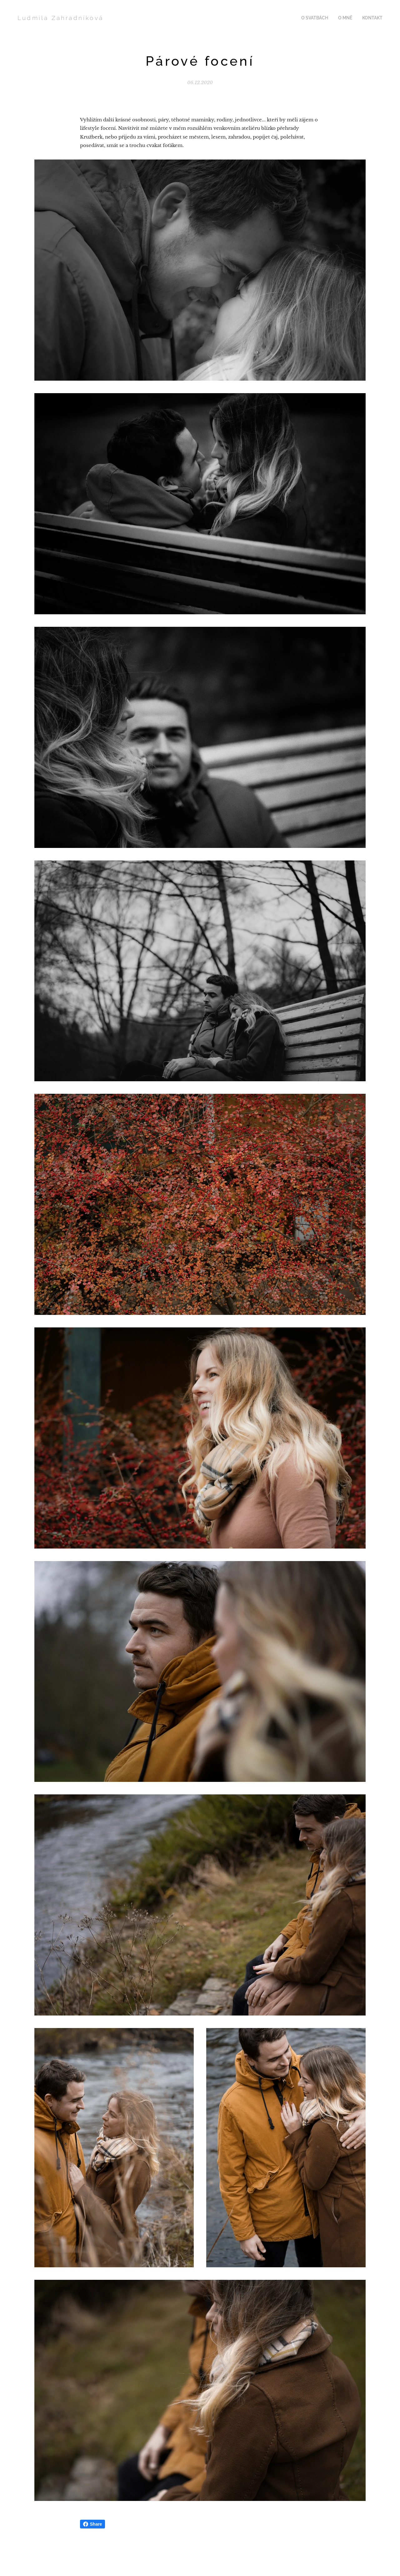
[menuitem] (320, 18)
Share (92, 2524)
